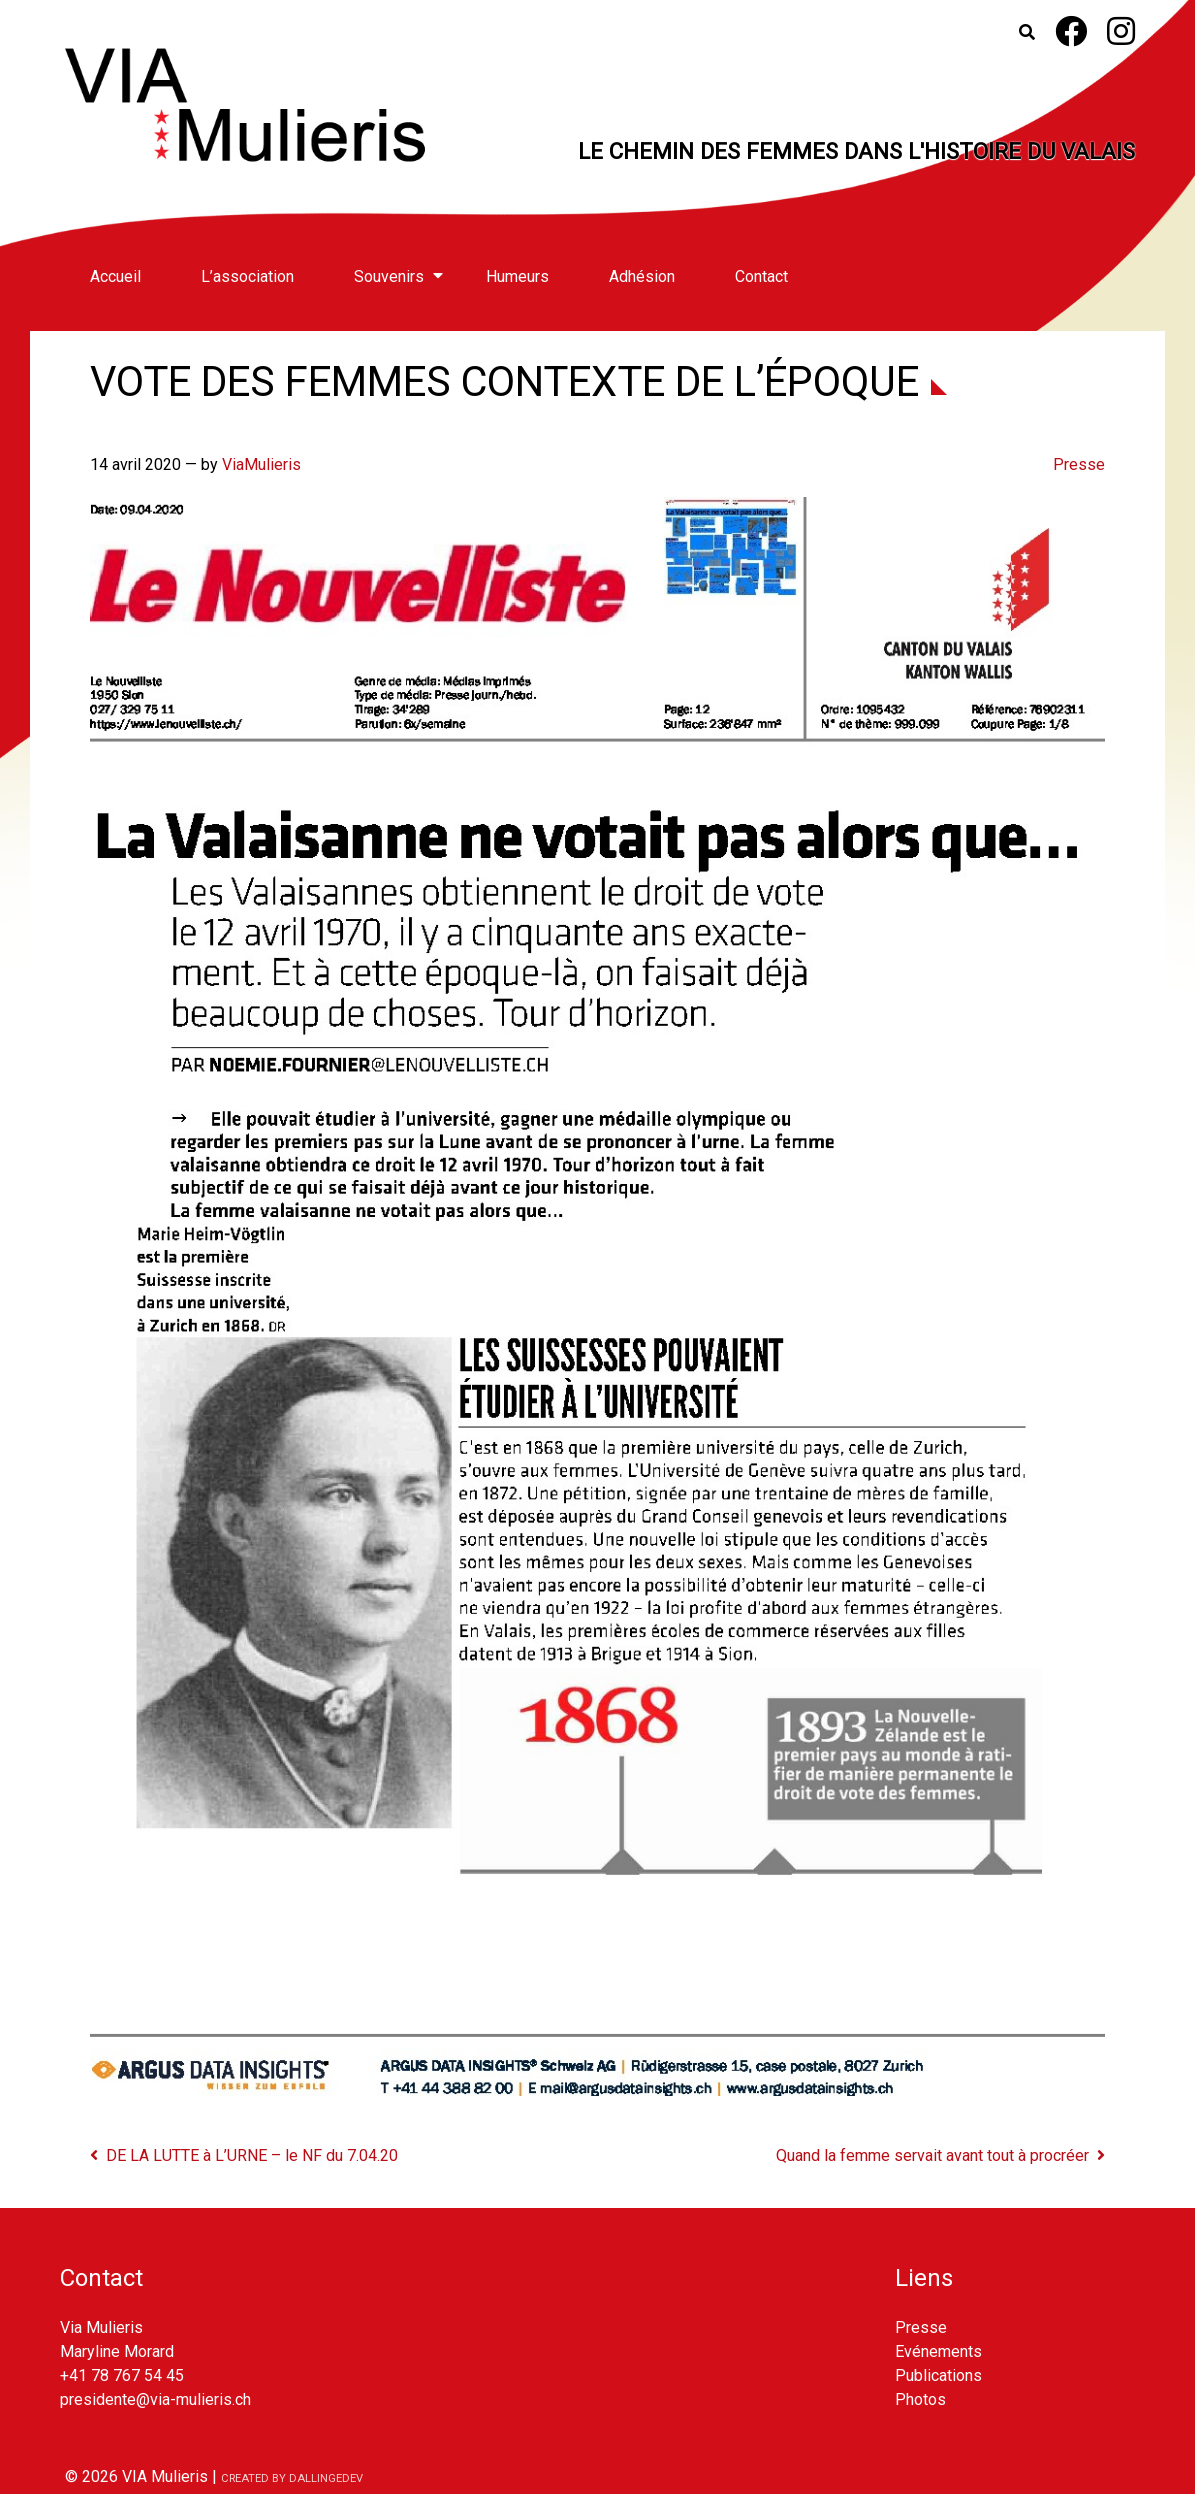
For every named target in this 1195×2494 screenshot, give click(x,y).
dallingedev (326, 2478)
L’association (247, 276)
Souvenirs (389, 276)
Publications (938, 2375)
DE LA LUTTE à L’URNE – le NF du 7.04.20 (252, 2155)
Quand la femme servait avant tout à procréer (932, 2155)
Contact (761, 276)
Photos (920, 2399)
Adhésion (642, 276)
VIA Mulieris (165, 2476)
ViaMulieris (261, 464)
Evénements (938, 2351)
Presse (1079, 464)
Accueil (115, 276)
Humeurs (517, 276)
